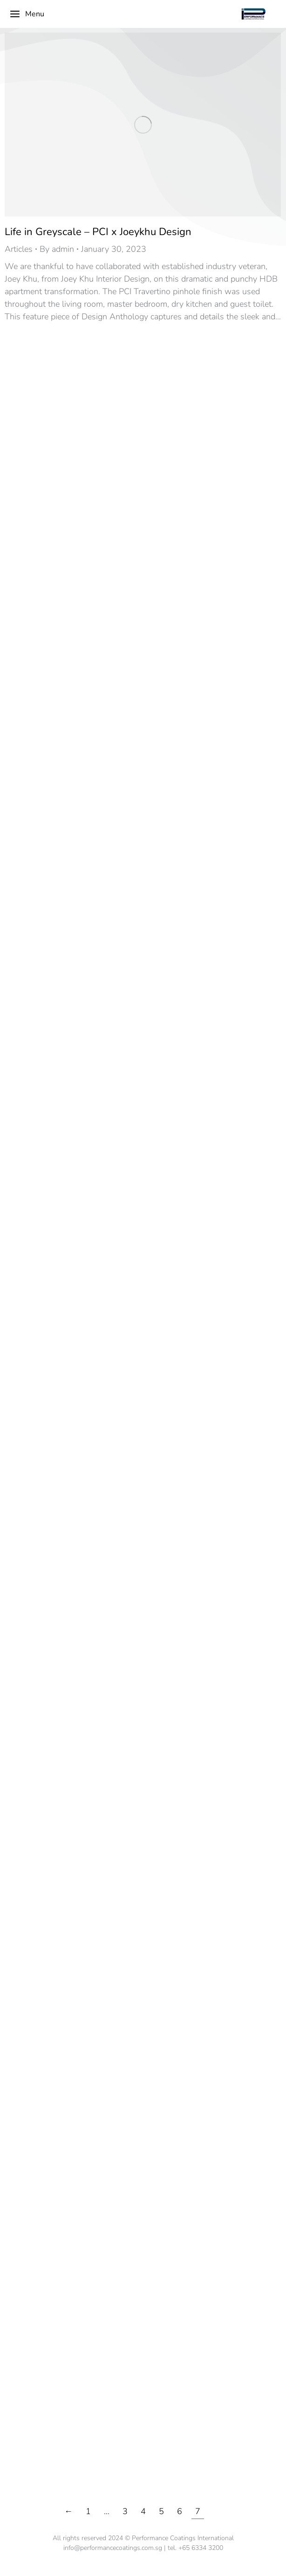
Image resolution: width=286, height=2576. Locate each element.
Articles (19, 249)
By (57, 249)
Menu (26, 14)
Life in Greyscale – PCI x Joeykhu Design (98, 232)
